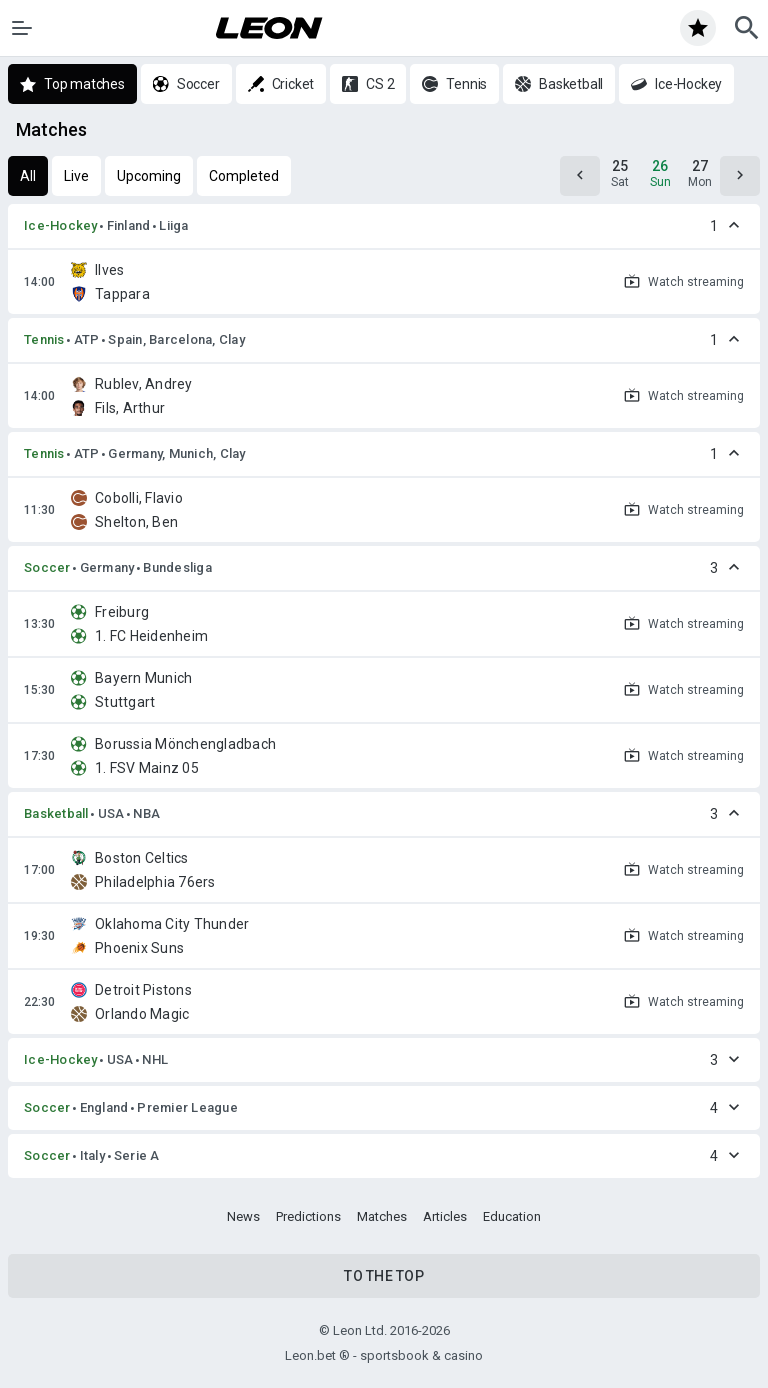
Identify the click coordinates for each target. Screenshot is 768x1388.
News (243, 1216)
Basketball (56, 813)
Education (512, 1216)
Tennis (44, 339)
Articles (445, 1216)
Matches (382, 1216)
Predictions (308, 1216)
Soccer (47, 567)
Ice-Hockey (61, 225)
